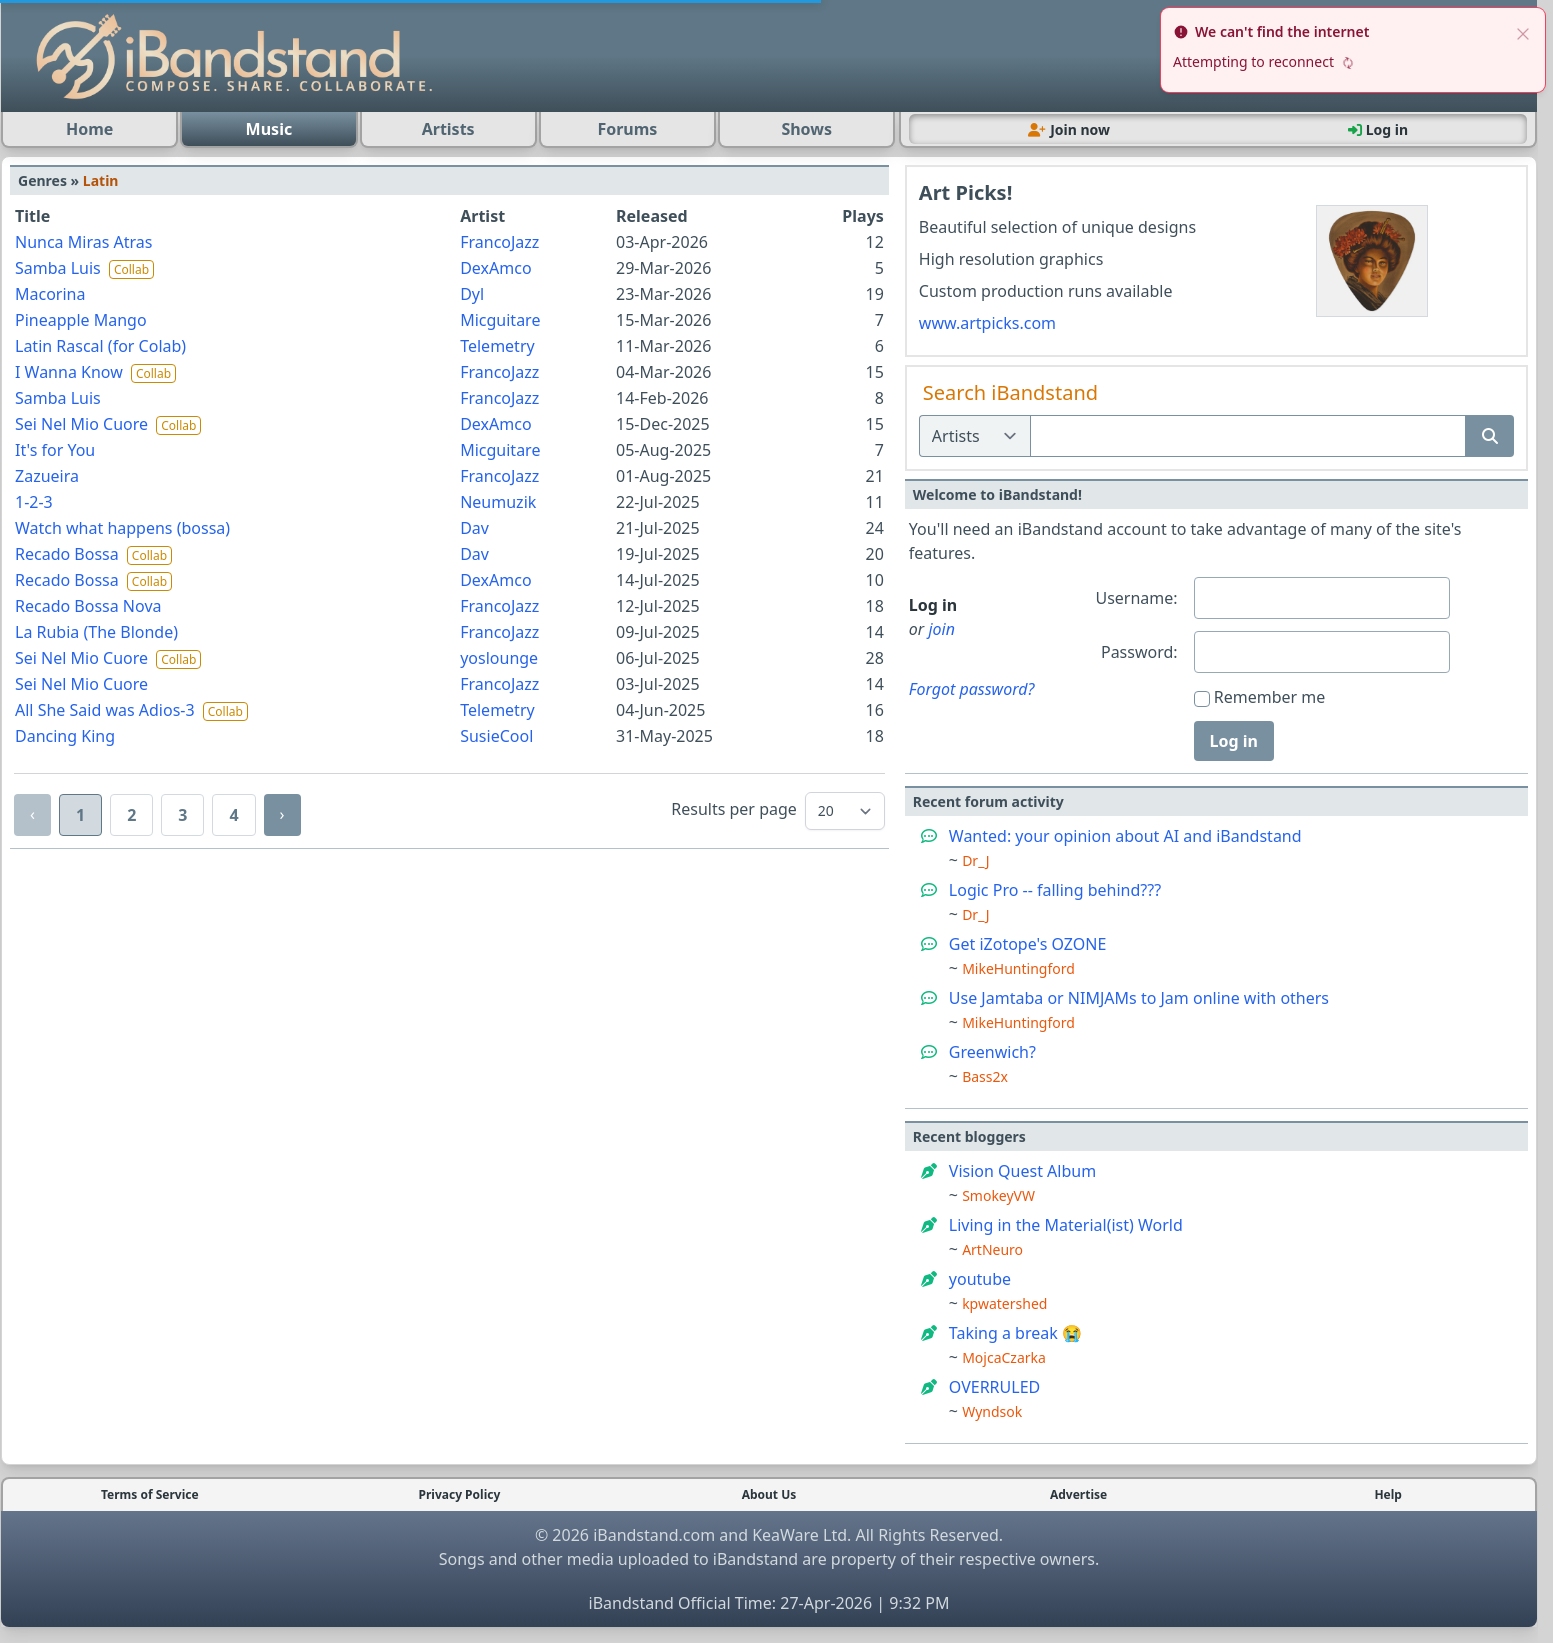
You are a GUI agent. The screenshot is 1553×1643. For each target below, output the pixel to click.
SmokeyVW (998, 1195)
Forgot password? (972, 689)
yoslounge (499, 658)
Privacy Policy (460, 1495)
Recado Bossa (69, 554)
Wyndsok (992, 1411)
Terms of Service (150, 1495)
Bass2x (985, 1076)
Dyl (472, 294)
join (941, 629)
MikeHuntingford (1018, 968)
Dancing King (65, 736)
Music (269, 129)
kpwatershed (1004, 1303)
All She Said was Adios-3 (107, 710)
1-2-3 (34, 502)
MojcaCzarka (1004, 1357)
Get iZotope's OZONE (1028, 944)
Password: (1139, 652)
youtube (980, 1279)
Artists (448, 129)
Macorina (50, 294)
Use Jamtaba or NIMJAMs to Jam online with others (1139, 998)
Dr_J (975, 860)
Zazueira (47, 476)
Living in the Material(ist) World (1066, 1225)
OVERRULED (994, 1387)
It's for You (55, 450)
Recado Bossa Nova (88, 606)
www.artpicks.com (987, 323)
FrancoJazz (499, 242)
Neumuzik (498, 502)
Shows (806, 129)
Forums (627, 129)
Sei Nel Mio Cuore (83, 424)
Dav (474, 528)
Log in (1234, 741)
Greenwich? (992, 1052)
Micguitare (500, 320)
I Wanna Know (71, 372)
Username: (1136, 598)
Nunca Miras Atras (83, 242)
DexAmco (495, 268)
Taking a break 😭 (1015, 1333)
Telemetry (497, 346)
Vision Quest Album (1022, 1171)
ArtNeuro (992, 1249)
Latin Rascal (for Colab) (100, 346)
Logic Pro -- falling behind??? (1055, 890)
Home (89, 129)
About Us (769, 1495)
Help (1388, 1495)
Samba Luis (60, 268)
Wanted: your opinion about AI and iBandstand (1125, 836)
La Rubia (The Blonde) (96, 632)
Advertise (1078, 1495)
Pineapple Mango (81, 320)
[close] (1523, 32)
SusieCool (496, 736)
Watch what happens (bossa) (122, 528)
